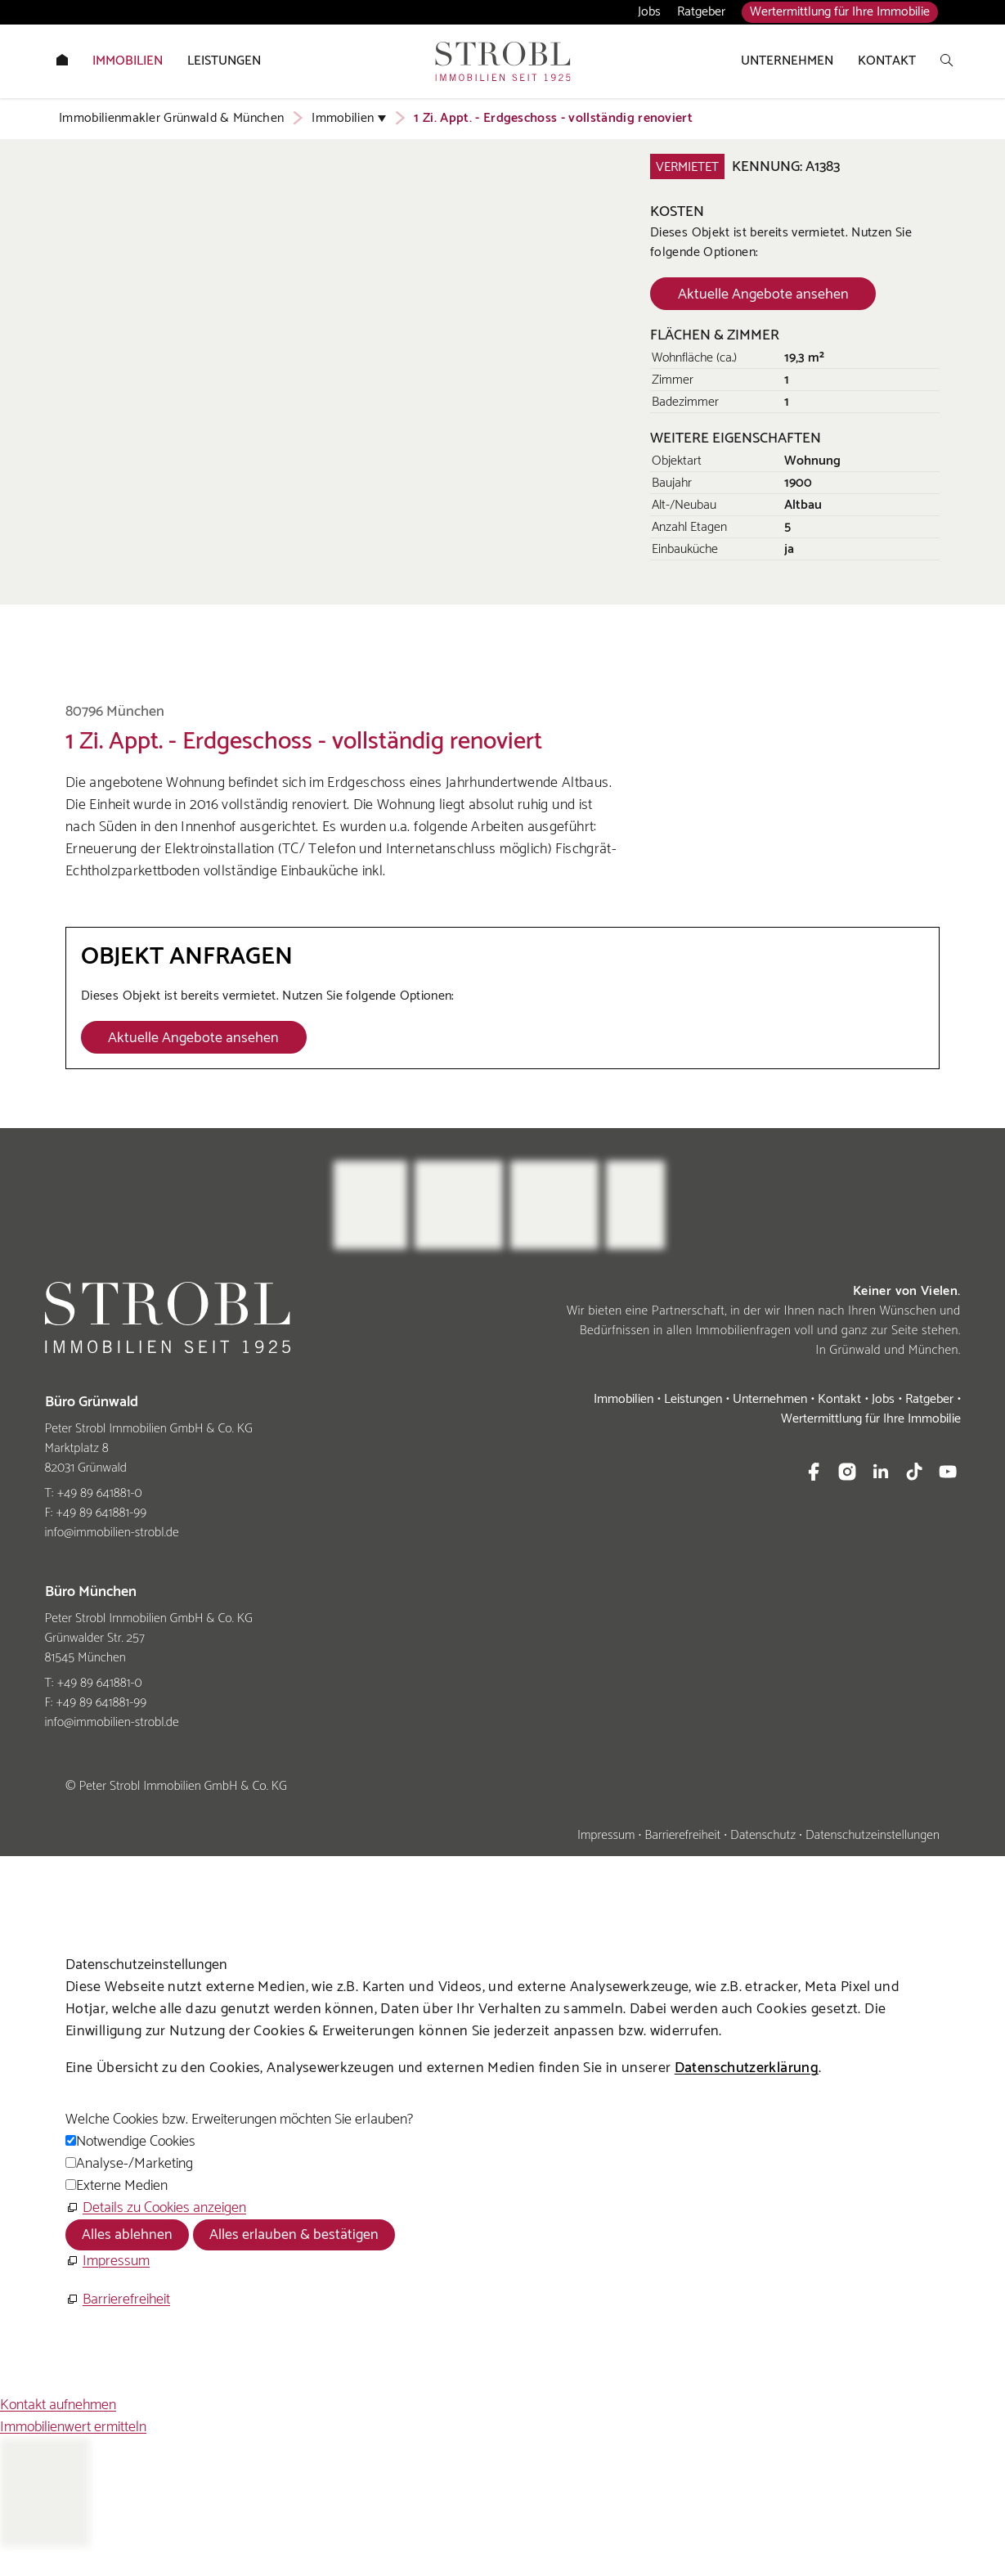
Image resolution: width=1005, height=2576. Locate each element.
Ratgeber (701, 12)
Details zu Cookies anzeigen (164, 2208)
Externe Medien (122, 2186)
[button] (814, 1472)
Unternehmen (770, 1399)
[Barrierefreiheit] (117, 2300)
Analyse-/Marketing (134, 2163)
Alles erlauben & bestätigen (294, 2235)
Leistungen (693, 1399)
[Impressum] (107, 2261)
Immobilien (623, 1399)
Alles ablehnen (127, 2235)
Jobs (649, 12)
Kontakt (839, 1399)
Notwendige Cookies (135, 2141)
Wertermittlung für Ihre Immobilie (840, 12)
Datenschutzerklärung (747, 2068)
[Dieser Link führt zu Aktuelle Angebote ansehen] (763, 293)
